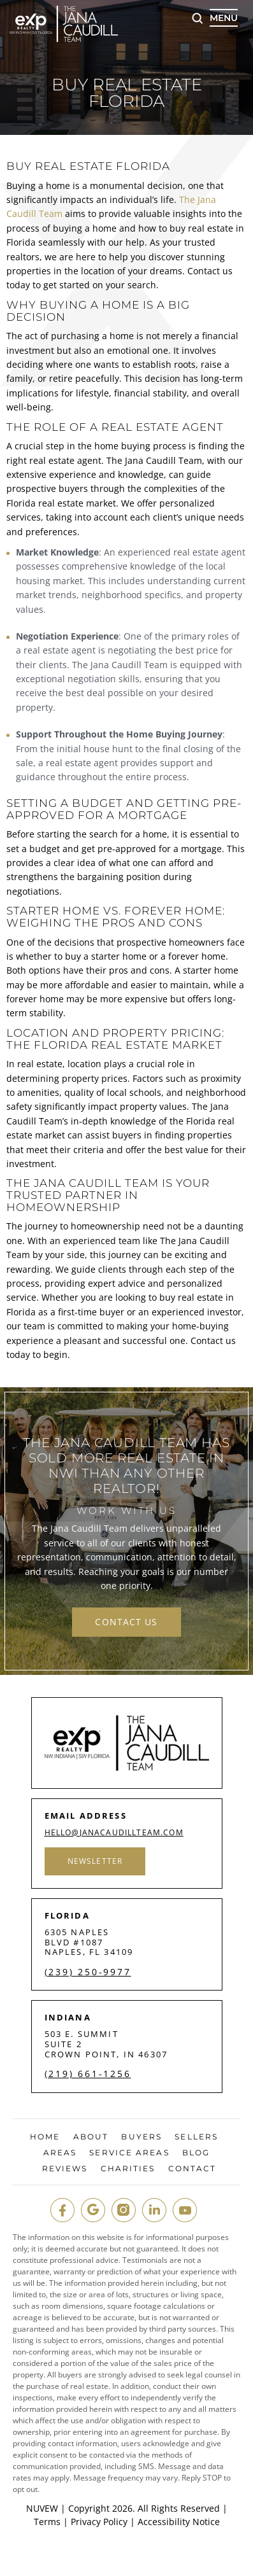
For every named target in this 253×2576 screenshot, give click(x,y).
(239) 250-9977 (88, 1972)
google (93, 2210)
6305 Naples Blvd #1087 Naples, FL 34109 (89, 1941)
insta (124, 2210)
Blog (196, 2153)
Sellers (196, 2137)
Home (45, 2137)
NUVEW (42, 2508)
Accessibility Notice (179, 2522)
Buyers (141, 2137)
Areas (60, 2153)
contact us (126, 1622)
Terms (47, 2522)
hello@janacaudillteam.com (114, 1833)
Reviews (65, 2169)
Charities (128, 2169)
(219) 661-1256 (88, 2073)
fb (62, 2210)
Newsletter (95, 1861)
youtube (185, 2210)
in (154, 2210)
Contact (192, 2169)
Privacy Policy (99, 2522)
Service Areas (129, 2153)
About (91, 2137)
